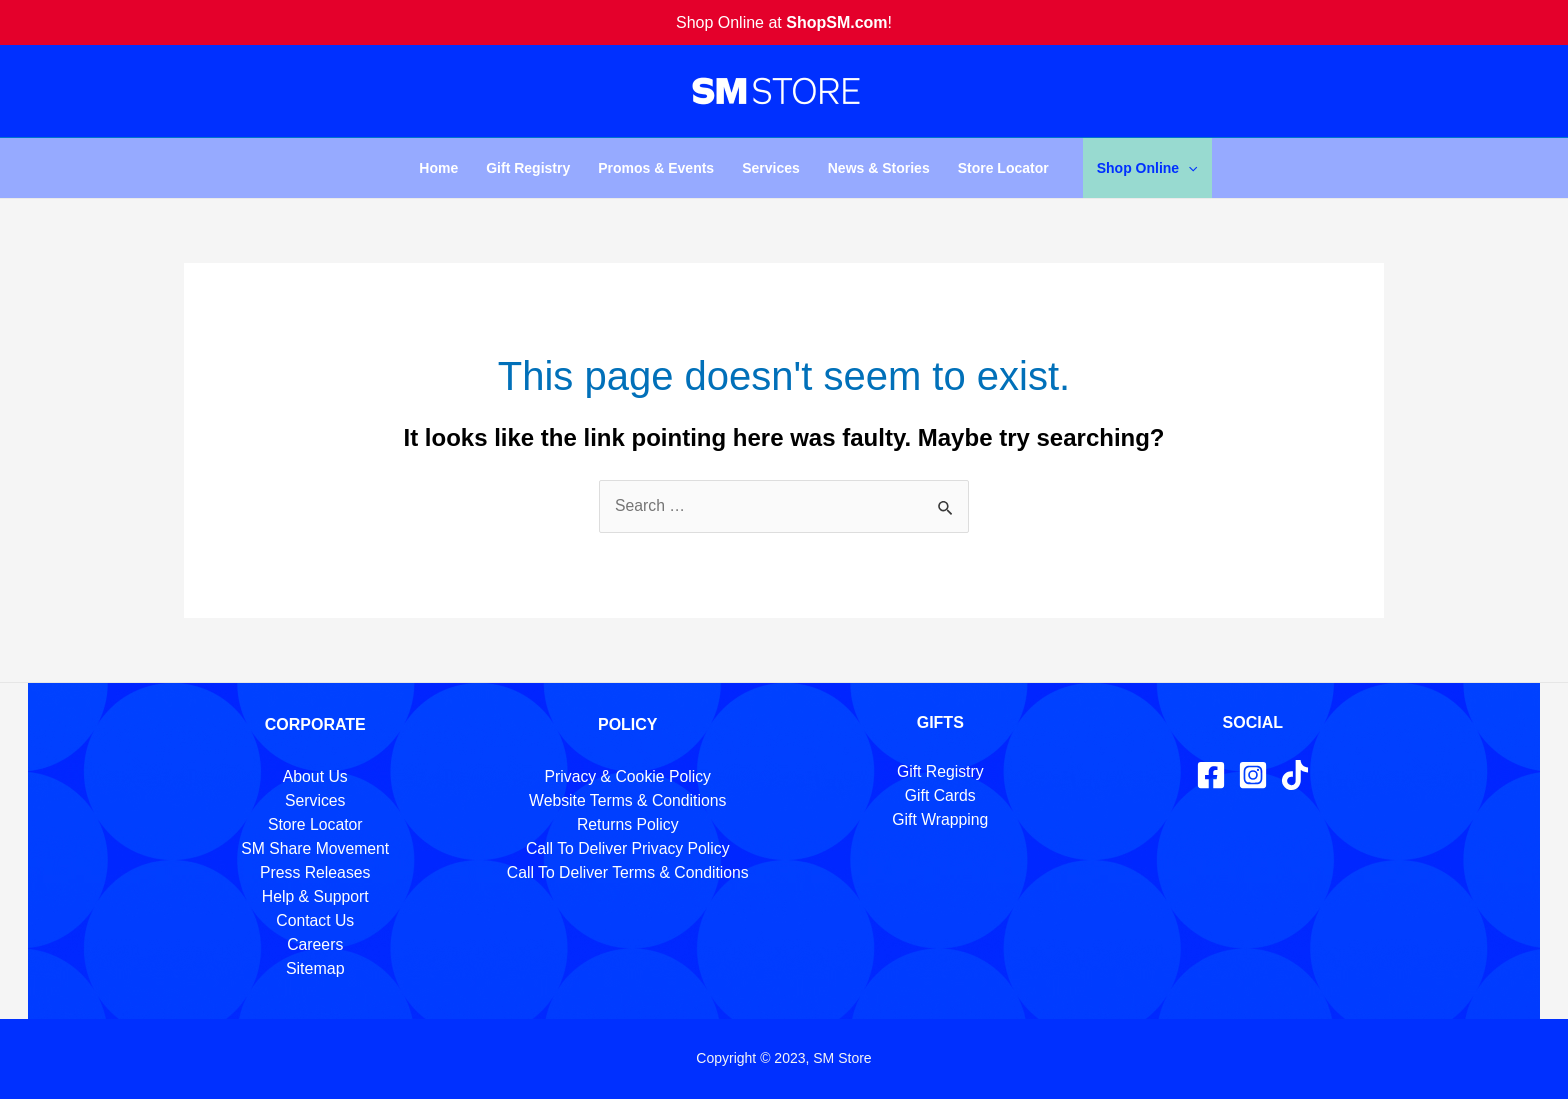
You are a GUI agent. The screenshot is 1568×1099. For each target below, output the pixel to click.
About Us (315, 776)
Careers (315, 944)
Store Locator (1003, 168)
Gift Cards (940, 795)
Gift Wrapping (940, 819)
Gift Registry (528, 168)
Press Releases (315, 872)
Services (771, 168)
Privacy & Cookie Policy (627, 776)
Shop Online (1147, 168)
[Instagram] (1253, 775)
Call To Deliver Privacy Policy (627, 848)
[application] (1188, 168)
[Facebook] (1211, 775)
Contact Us (315, 920)
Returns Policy (627, 824)
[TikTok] (1295, 775)
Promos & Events (656, 168)
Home (438, 168)
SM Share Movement (315, 848)
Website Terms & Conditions (628, 800)
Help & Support (315, 896)
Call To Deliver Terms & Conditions (628, 872)
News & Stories (879, 168)
